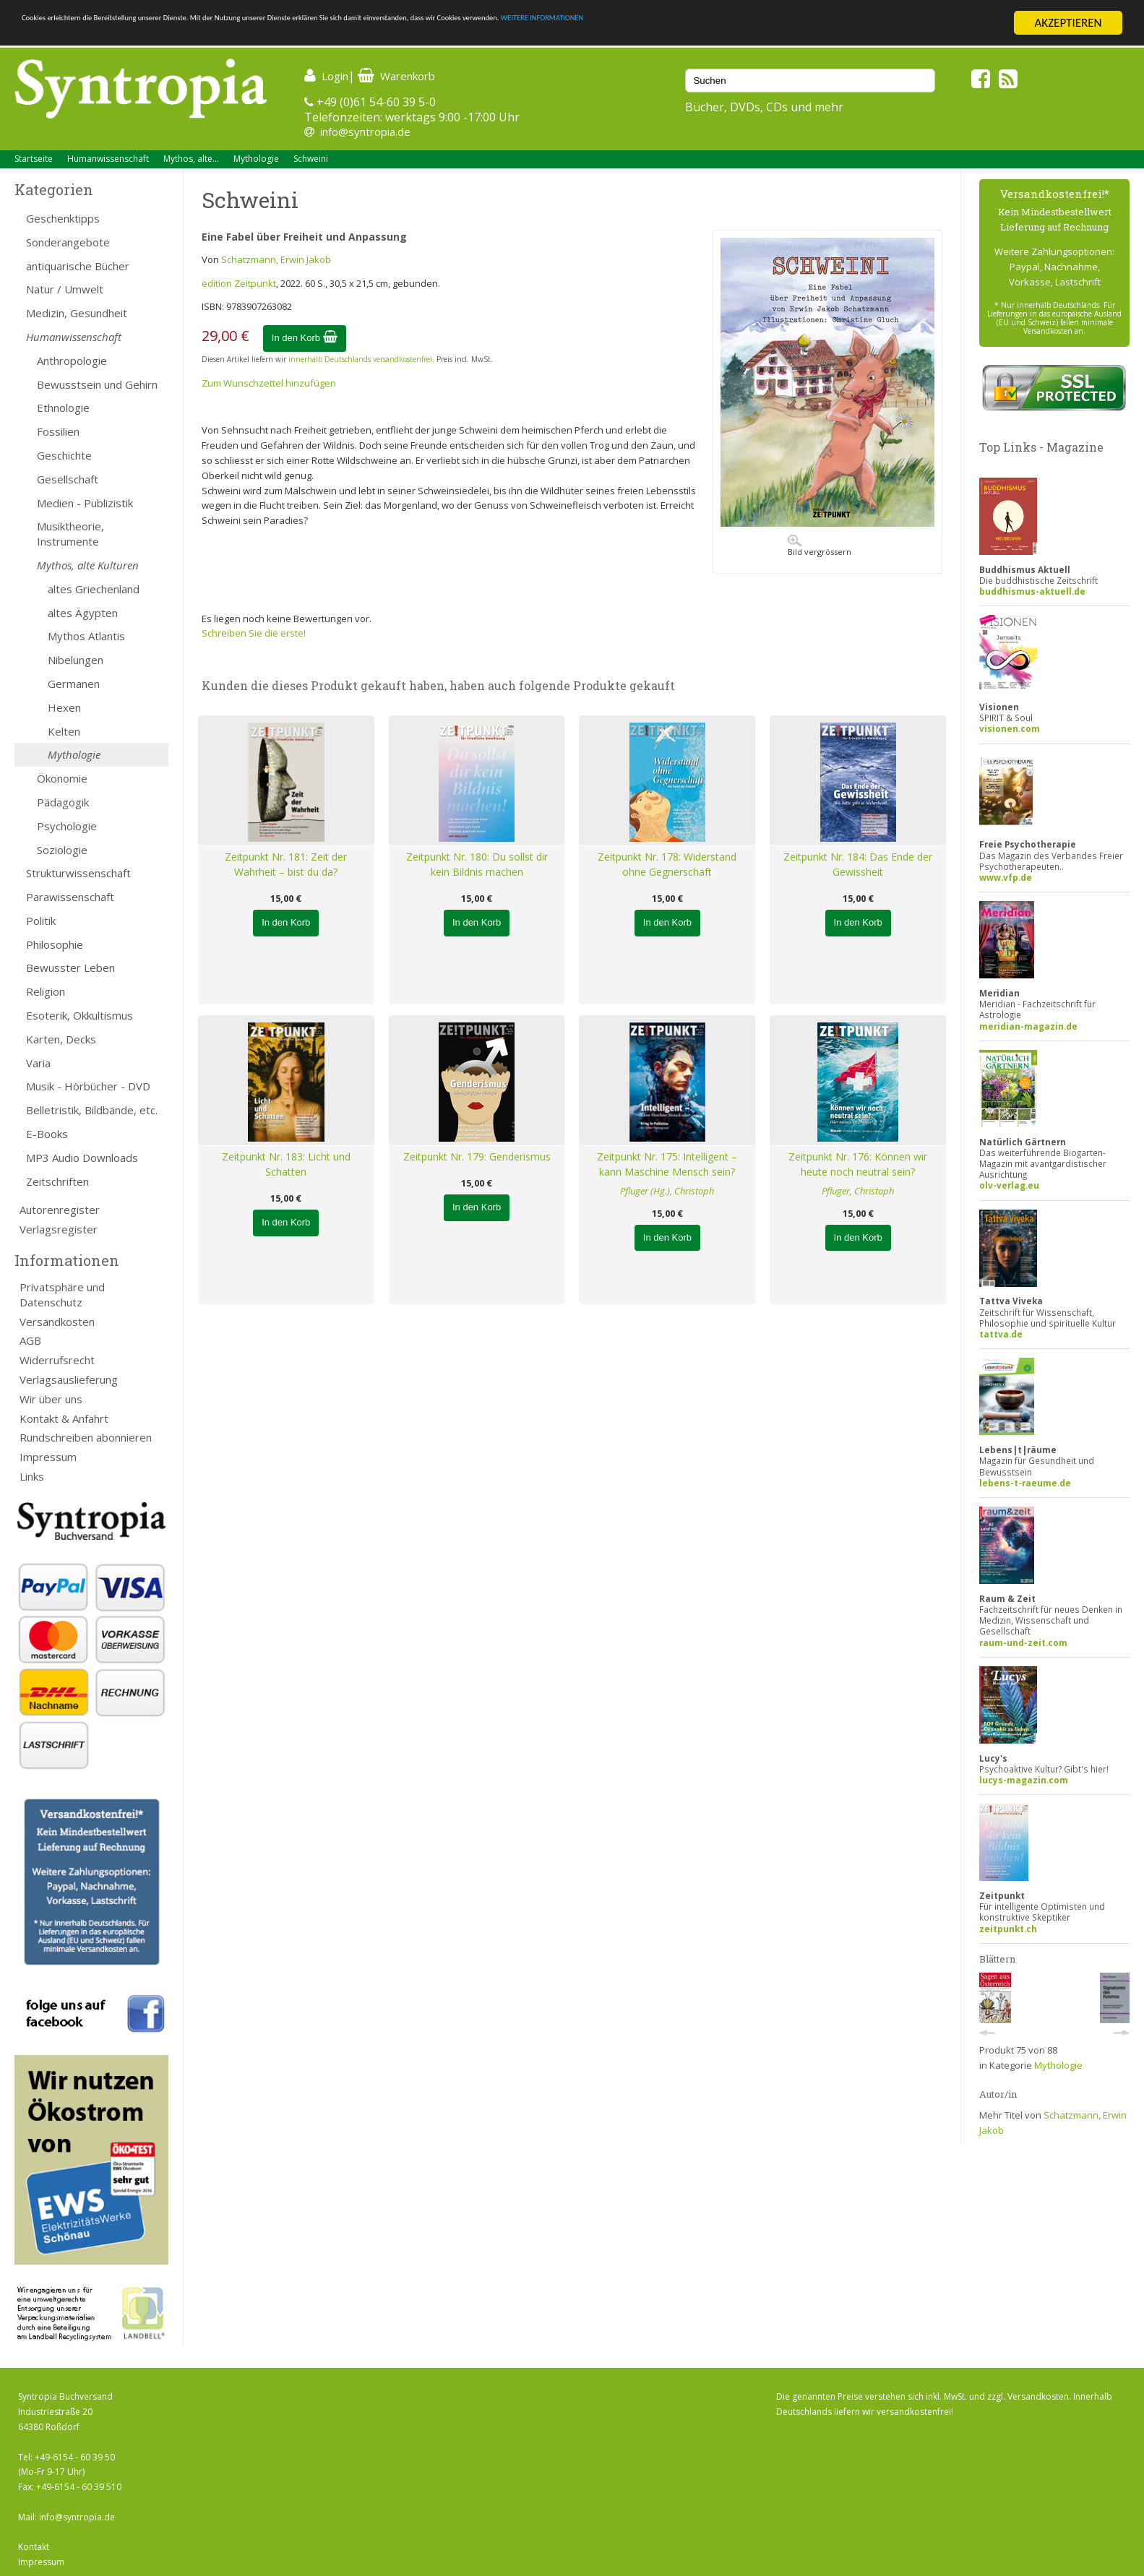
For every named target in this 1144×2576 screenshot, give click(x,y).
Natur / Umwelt (64, 289)
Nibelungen (75, 659)
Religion (45, 991)
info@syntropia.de (365, 131)
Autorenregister (60, 1209)
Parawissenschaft (70, 896)
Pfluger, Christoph (858, 1190)
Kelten (64, 731)
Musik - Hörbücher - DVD (88, 1086)
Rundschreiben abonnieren (86, 1437)
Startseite (33, 158)
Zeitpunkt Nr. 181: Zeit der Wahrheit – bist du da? (286, 864)
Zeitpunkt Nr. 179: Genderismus (477, 1156)
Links (32, 1476)
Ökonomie (62, 778)
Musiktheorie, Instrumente (70, 533)
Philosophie (54, 944)
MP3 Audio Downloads (82, 1157)
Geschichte (64, 455)
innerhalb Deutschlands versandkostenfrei (360, 359)
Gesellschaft (67, 479)
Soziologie (62, 850)
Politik (41, 920)
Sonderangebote (68, 242)
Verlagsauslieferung (69, 1379)
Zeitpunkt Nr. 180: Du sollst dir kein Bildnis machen (477, 864)
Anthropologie (72, 360)
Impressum (48, 1456)
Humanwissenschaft (108, 158)
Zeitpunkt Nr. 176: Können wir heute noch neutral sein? (857, 1164)
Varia (38, 1063)
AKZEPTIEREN (1067, 22)
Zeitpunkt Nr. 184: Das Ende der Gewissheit (857, 864)
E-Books (47, 1134)
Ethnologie (63, 407)
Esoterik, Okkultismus (79, 1015)
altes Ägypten (83, 613)
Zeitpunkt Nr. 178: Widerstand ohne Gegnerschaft (667, 864)
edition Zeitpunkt (239, 283)
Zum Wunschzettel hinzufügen (269, 382)
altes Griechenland (93, 589)
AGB (30, 1340)
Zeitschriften (57, 1181)
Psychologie (67, 826)
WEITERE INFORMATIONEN (868, 23)
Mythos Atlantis (86, 636)
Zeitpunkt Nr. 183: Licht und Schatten (286, 1164)
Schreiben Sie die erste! (254, 632)
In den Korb (304, 337)
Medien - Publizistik (85, 503)
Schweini (310, 158)
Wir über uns (51, 1399)
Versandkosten (57, 1321)
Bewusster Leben (70, 967)
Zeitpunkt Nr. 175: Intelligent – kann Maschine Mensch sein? (667, 1164)
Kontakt (33, 2547)
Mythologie (256, 158)
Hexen (64, 707)
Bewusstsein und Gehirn (97, 384)
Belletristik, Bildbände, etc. (92, 1110)
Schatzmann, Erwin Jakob (276, 259)
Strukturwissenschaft (78, 873)
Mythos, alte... (191, 158)
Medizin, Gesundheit (76, 313)
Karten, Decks (61, 1039)
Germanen (74, 683)
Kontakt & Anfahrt (64, 1418)
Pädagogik (63, 802)
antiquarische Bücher (77, 266)
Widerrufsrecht (57, 1360)
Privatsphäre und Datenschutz (62, 1294)
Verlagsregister (59, 1229)
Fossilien (58, 431)
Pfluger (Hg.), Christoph (667, 1190)
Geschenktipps (63, 218)
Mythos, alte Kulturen (88, 565)
